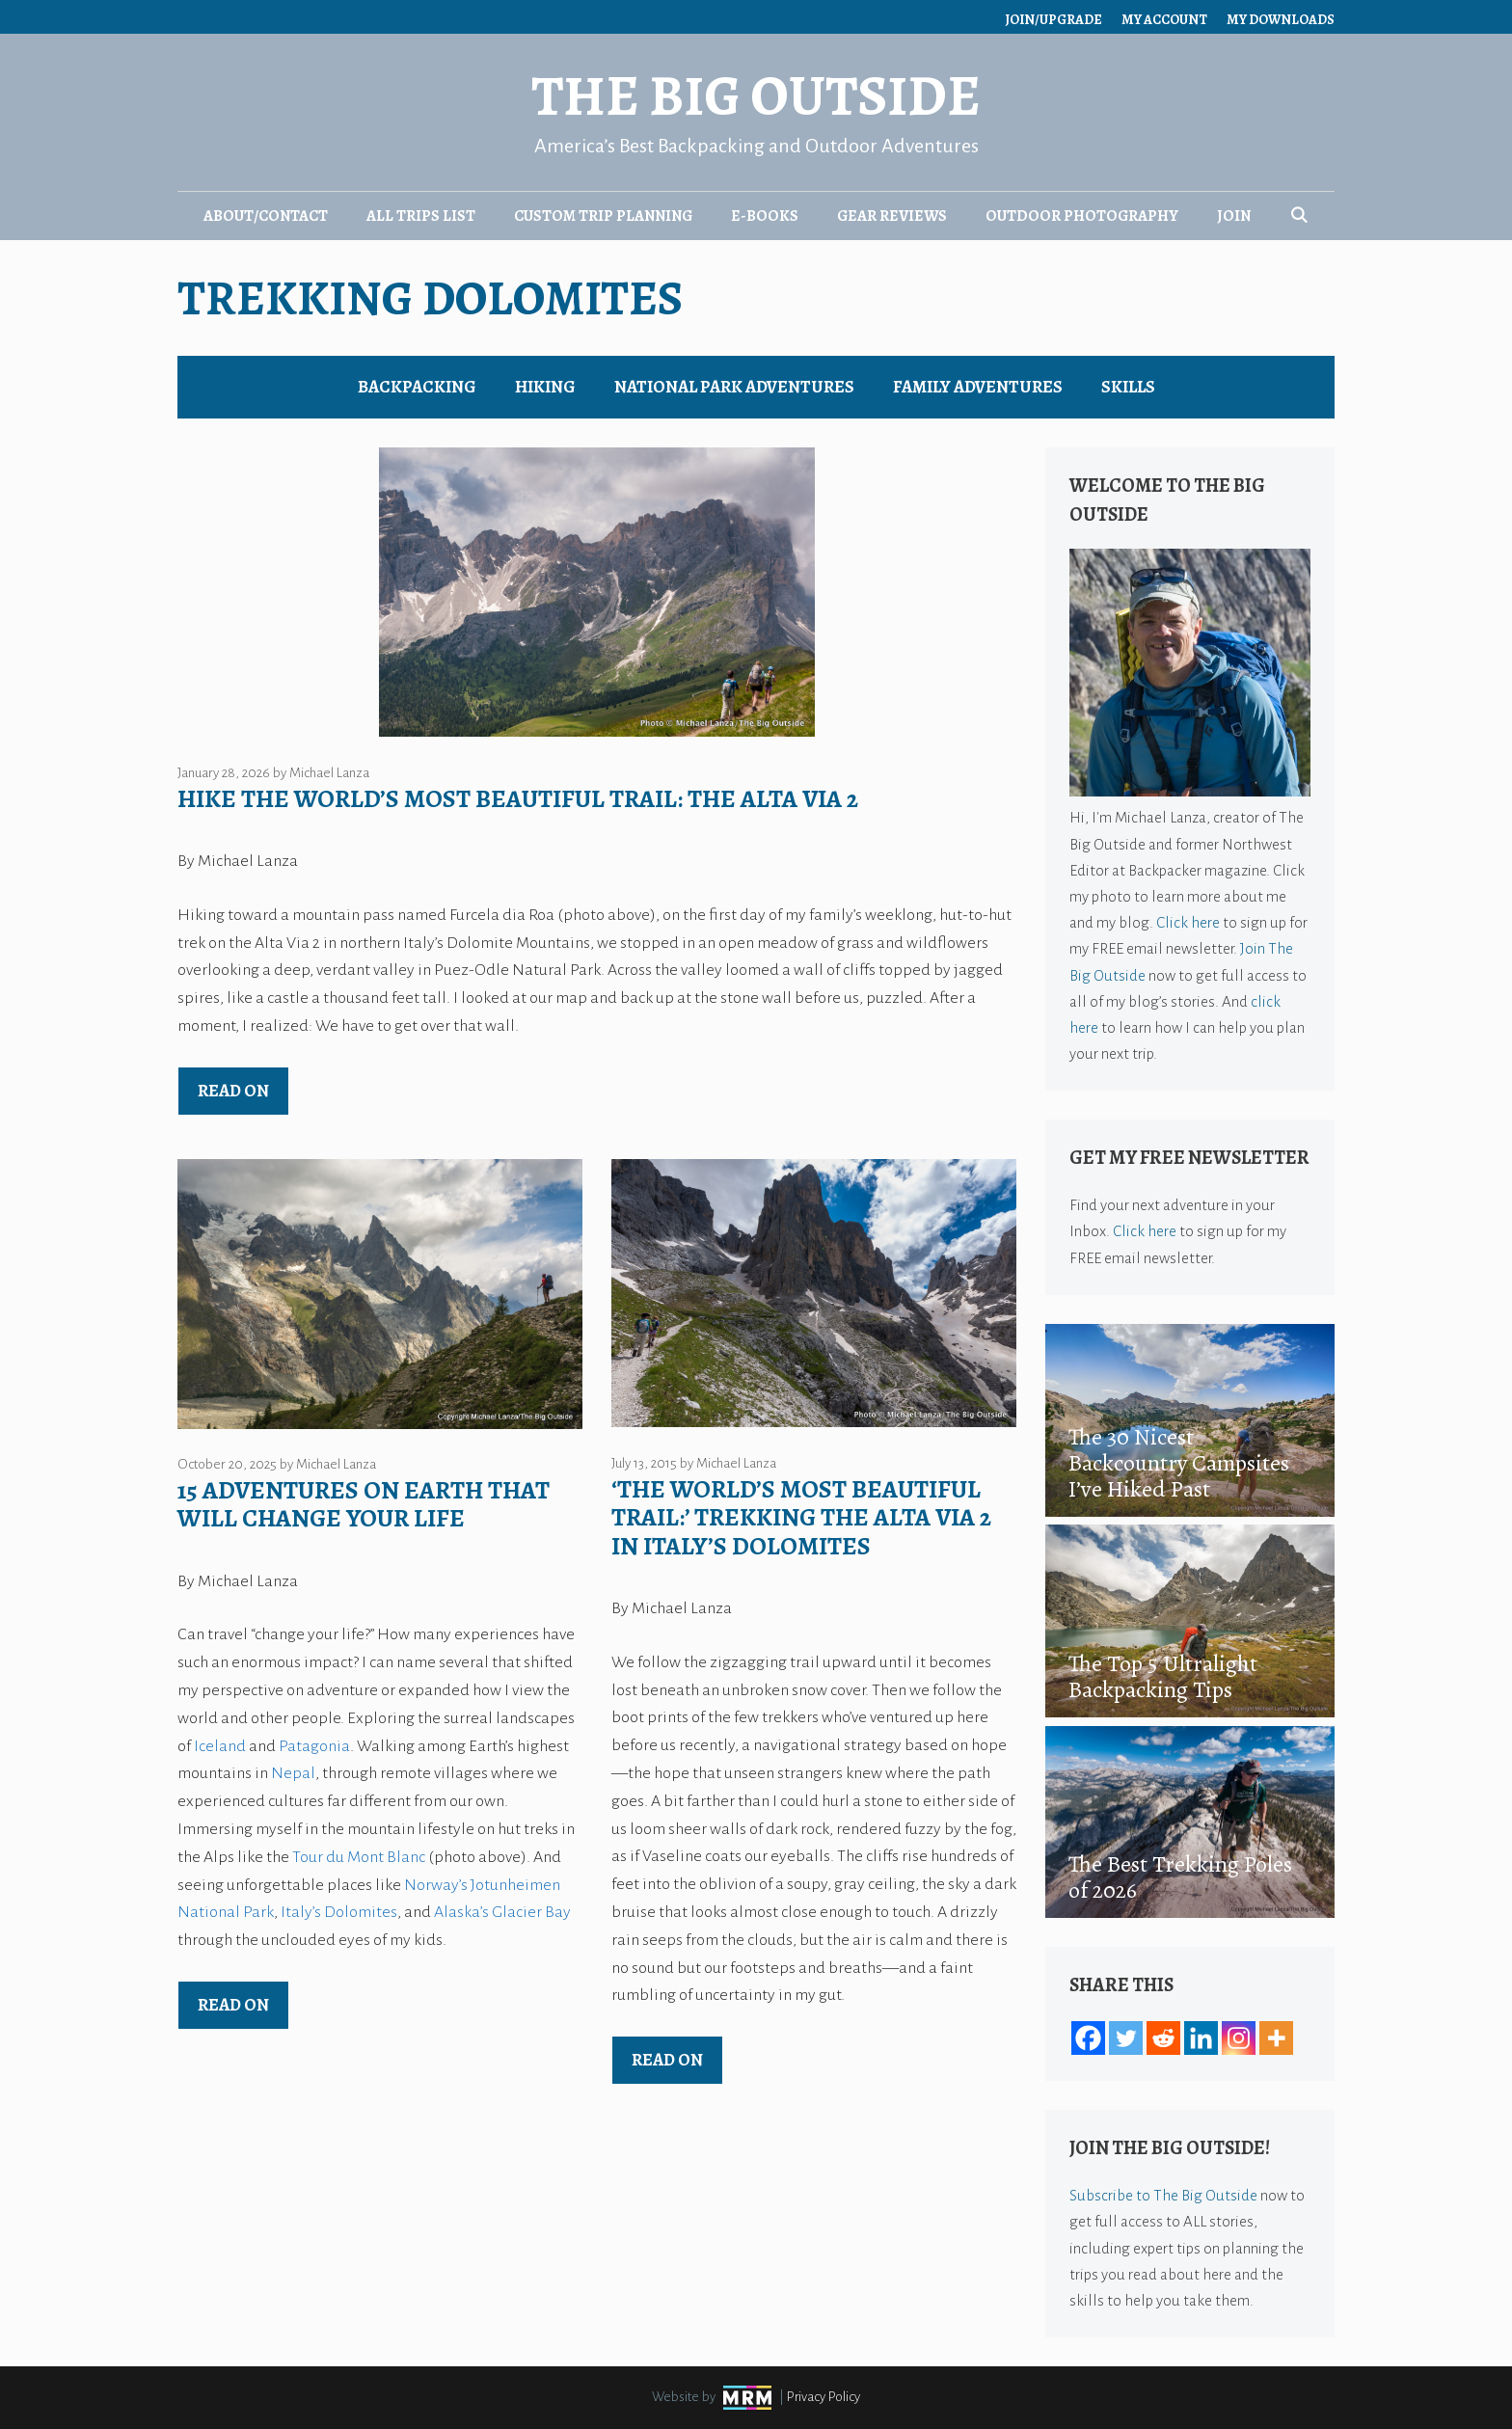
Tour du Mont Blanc (358, 1857)
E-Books (764, 216)
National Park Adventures (734, 386)
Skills (1128, 386)
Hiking (545, 386)
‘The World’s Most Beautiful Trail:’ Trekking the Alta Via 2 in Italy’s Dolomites (801, 1517)
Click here (1188, 922)
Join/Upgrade (1053, 20)
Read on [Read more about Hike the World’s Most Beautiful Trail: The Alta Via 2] (233, 1090)
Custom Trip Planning (603, 216)
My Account (1164, 20)
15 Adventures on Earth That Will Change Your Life (363, 1504)
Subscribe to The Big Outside (1163, 2195)
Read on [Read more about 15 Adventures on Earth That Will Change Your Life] (233, 2004)
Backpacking (417, 386)
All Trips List (420, 216)
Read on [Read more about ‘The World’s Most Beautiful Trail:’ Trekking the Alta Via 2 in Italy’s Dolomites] (667, 2059)
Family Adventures (978, 386)
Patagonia (314, 1746)
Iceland (220, 1746)
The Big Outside (756, 96)
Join (1234, 216)
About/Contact (265, 216)
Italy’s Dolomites (339, 1912)
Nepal (293, 1773)
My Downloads (1281, 20)
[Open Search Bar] (1299, 216)
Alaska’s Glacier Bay (502, 1912)
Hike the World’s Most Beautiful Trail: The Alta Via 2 (517, 799)
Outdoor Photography (1082, 216)
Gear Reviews (892, 216)
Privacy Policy (823, 2396)
